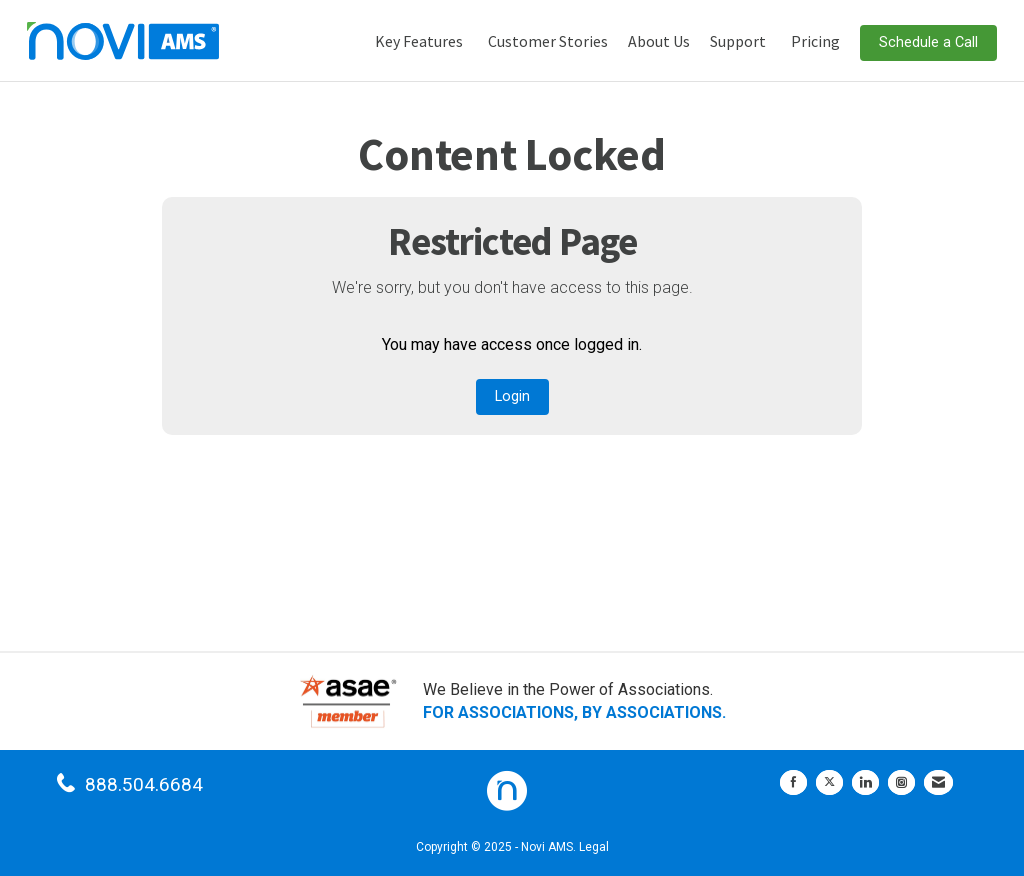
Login (512, 396)
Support (738, 41)
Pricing (815, 41)
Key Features (419, 41)
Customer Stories (548, 41)
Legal (594, 847)
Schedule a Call (928, 42)
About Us (659, 41)
